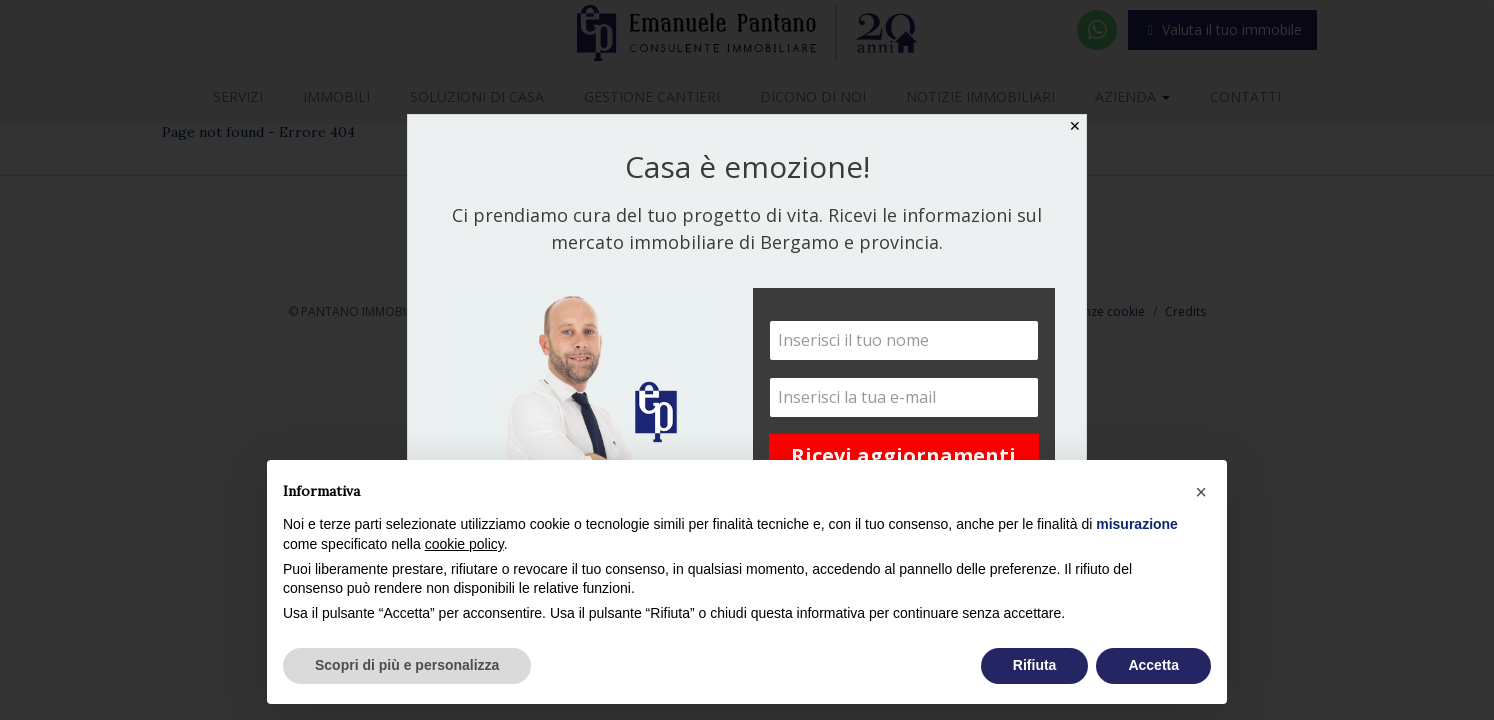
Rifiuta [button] (1035, 665)
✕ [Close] (1075, 126)
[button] (1201, 492)
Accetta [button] (1153, 665)
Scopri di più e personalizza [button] (407, 665)
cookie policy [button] (464, 544)
